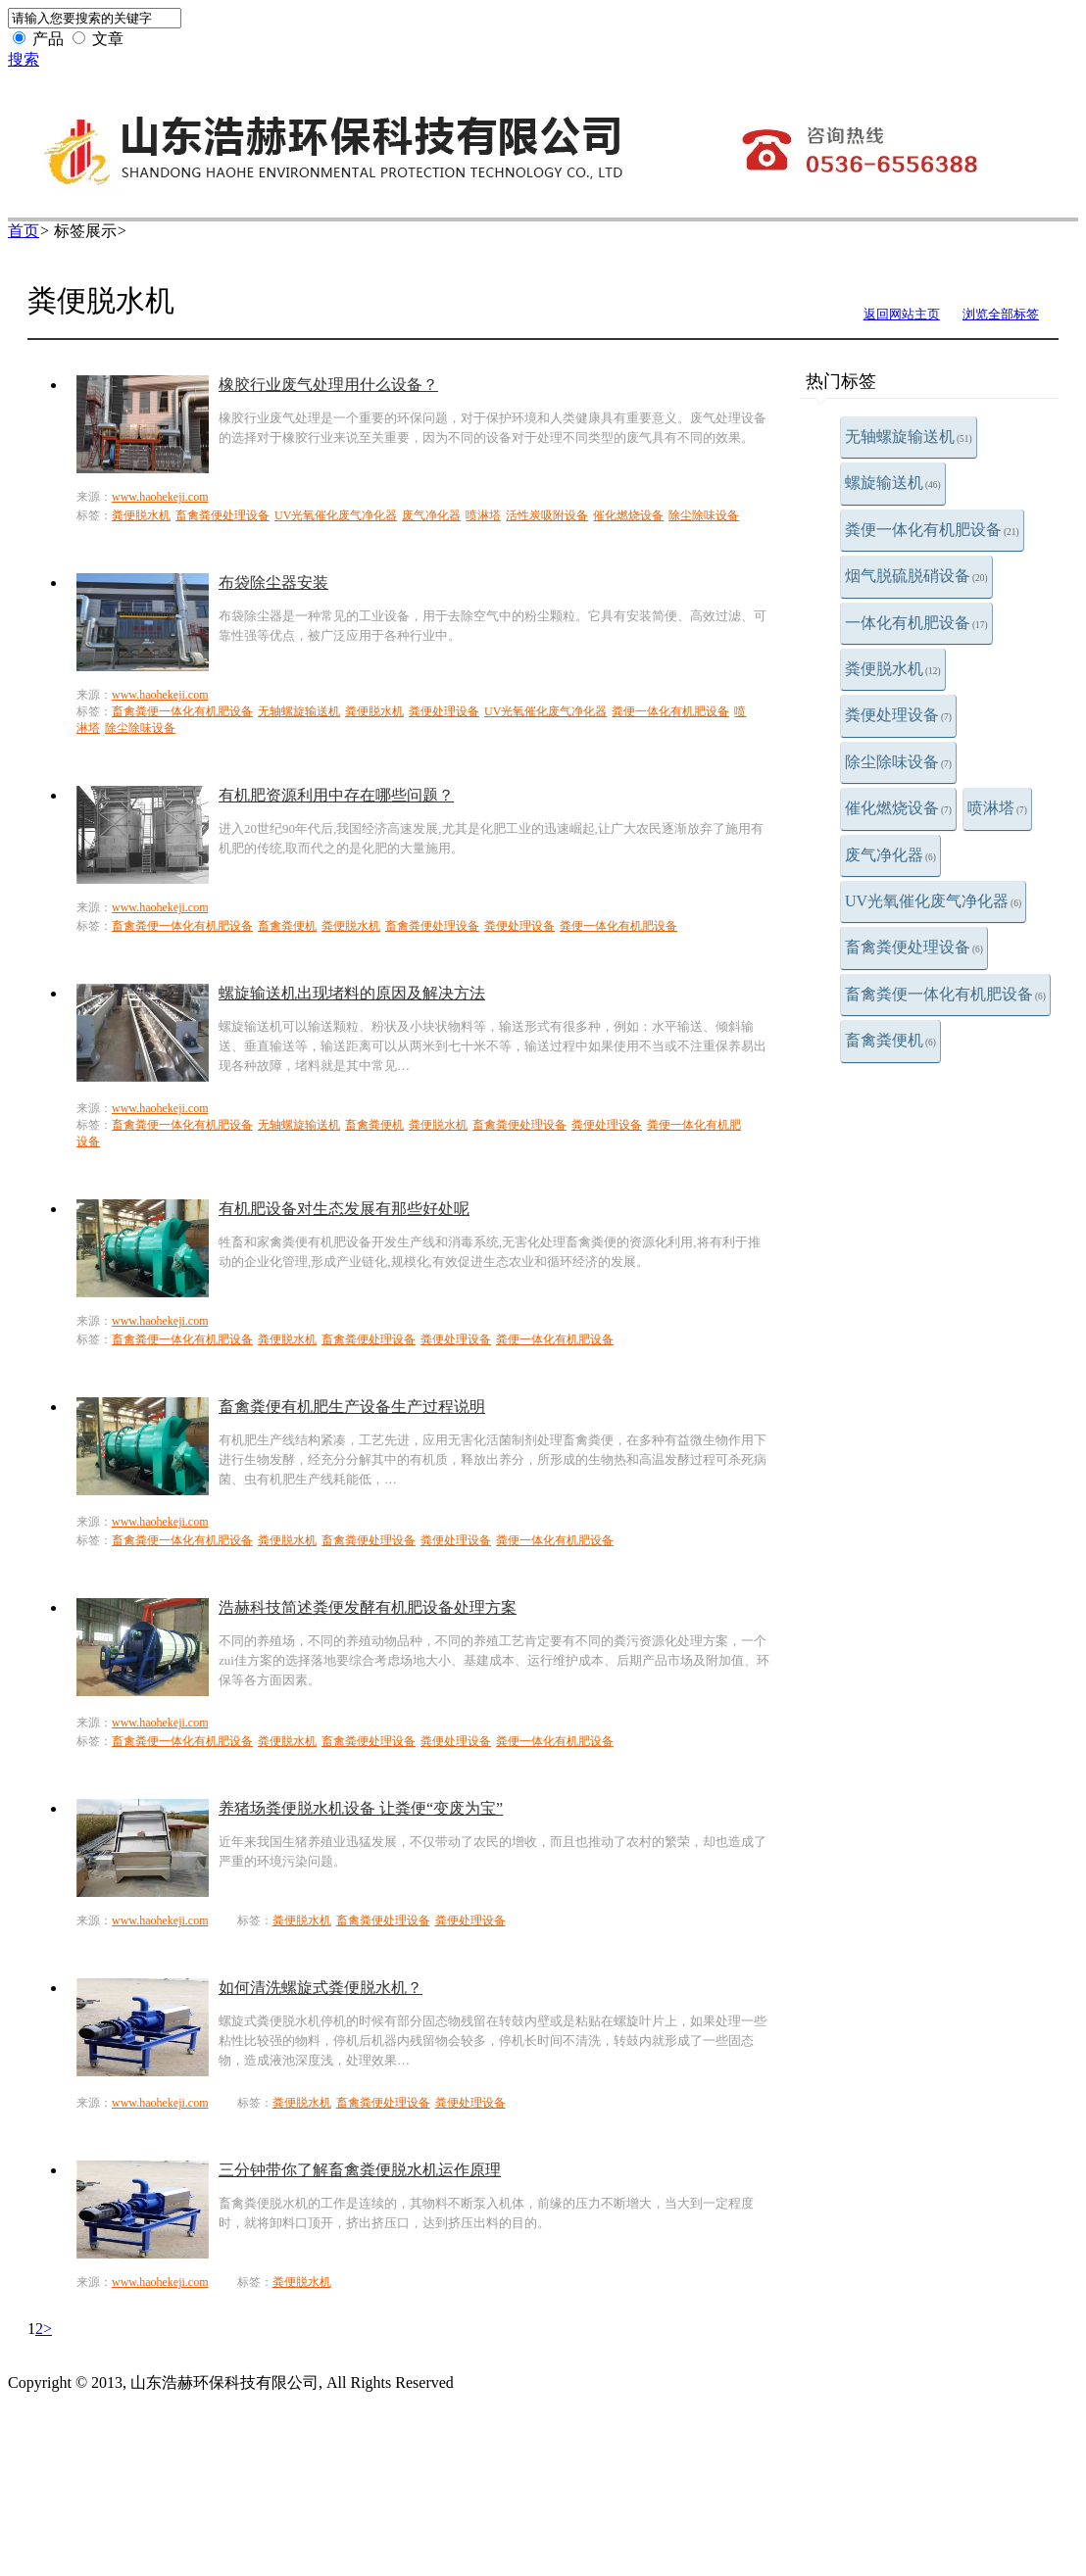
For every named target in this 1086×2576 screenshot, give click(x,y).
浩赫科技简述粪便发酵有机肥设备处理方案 (368, 1607)
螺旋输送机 (893, 482)
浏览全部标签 (1001, 314)
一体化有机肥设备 (916, 622)
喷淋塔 (997, 808)
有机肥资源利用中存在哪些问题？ (336, 795)
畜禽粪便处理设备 (914, 947)
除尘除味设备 (898, 761)
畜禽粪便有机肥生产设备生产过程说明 (352, 1406)
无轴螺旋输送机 (908, 436)
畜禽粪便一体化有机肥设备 (945, 994)
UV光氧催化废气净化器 (933, 901)
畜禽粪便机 (890, 1040)
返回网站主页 (902, 314)
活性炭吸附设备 (547, 515)
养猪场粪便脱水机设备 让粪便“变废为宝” (361, 1808)
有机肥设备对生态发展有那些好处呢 (344, 1208)
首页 (23, 230)
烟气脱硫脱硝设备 (916, 575)
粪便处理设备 (898, 714)
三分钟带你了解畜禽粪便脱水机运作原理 (360, 2170)
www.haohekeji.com (160, 497)
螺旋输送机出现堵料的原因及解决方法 (352, 993)
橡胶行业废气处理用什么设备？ (328, 384)
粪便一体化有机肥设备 (932, 529)
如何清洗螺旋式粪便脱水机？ (320, 1987)
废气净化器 (890, 855)
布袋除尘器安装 (273, 582)
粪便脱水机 (893, 668)
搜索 (23, 59)
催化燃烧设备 (898, 808)
